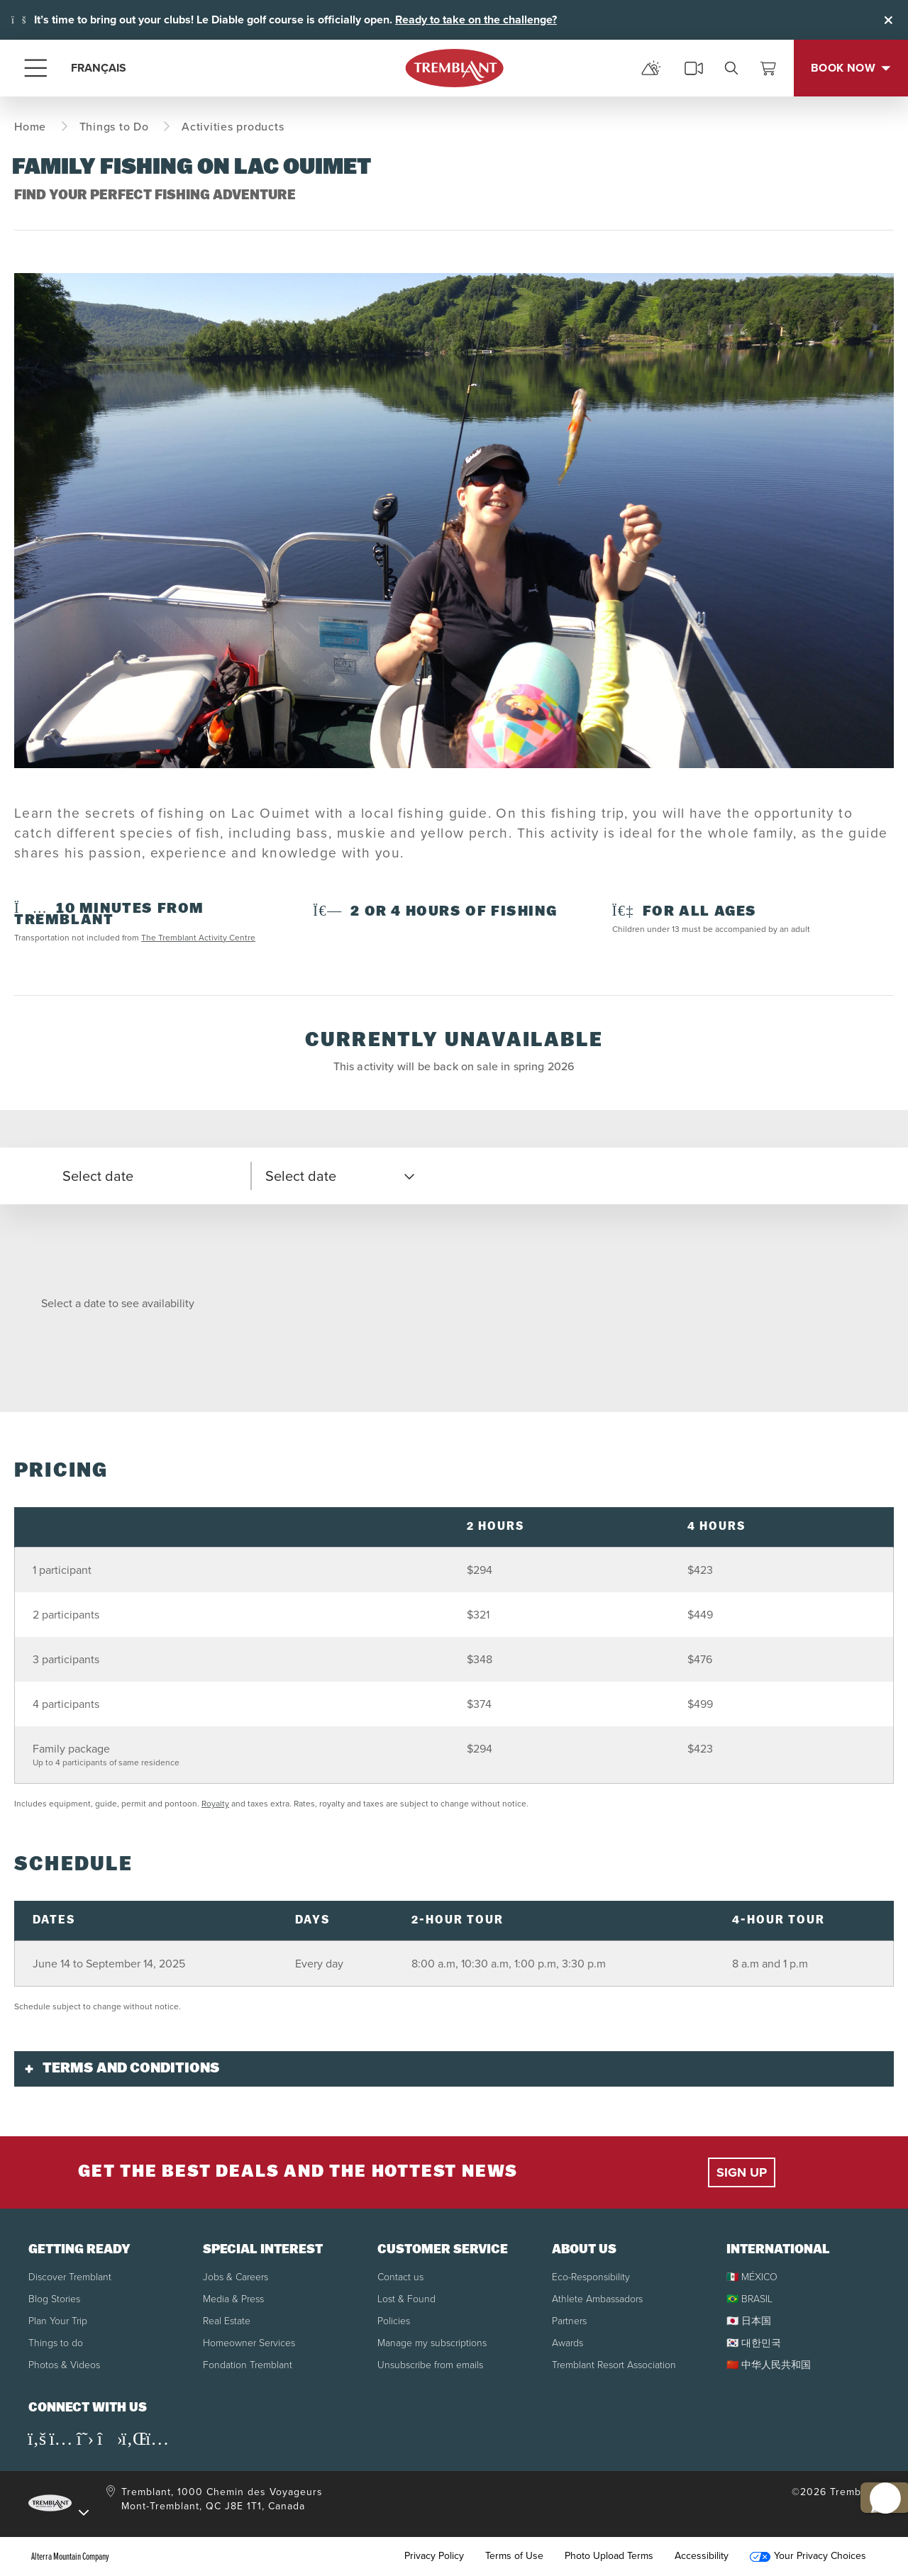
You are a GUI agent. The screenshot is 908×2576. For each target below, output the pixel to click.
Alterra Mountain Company (70, 2556)
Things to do (55, 2343)
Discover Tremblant (69, 2277)
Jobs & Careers (235, 2277)
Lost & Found (406, 2299)
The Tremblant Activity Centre (198, 937)
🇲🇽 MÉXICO (751, 2277)
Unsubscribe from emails (430, 2365)
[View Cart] (768, 68)
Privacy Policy (434, 2556)
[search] (731, 68)
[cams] (694, 68)
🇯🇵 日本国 (748, 2321)
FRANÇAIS (98, 68)
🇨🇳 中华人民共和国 (768, 2365)
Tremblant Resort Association (614, 2365)
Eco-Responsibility (591, 2277)
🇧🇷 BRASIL (749, 2299)
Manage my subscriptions (432, 2343)
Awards (567, 2343)
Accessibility (702, 2556)
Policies (393, 2321)
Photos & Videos (64, 2365)
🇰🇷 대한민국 (753, 2343)
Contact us (400, 2277)
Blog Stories (54, 2299)
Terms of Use (514, 2556)
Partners (569, 2321)
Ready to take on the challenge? (476, 19)
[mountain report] (651, 68)
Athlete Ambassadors (597, 2299)
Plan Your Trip (57, 2321)
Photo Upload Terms (609, 2556)
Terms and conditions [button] (131, 2069)
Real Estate (226, 2321)
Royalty (215, 1803)
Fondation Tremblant (247, 2365)
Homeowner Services (249, 2343)
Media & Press (233, 2299)
